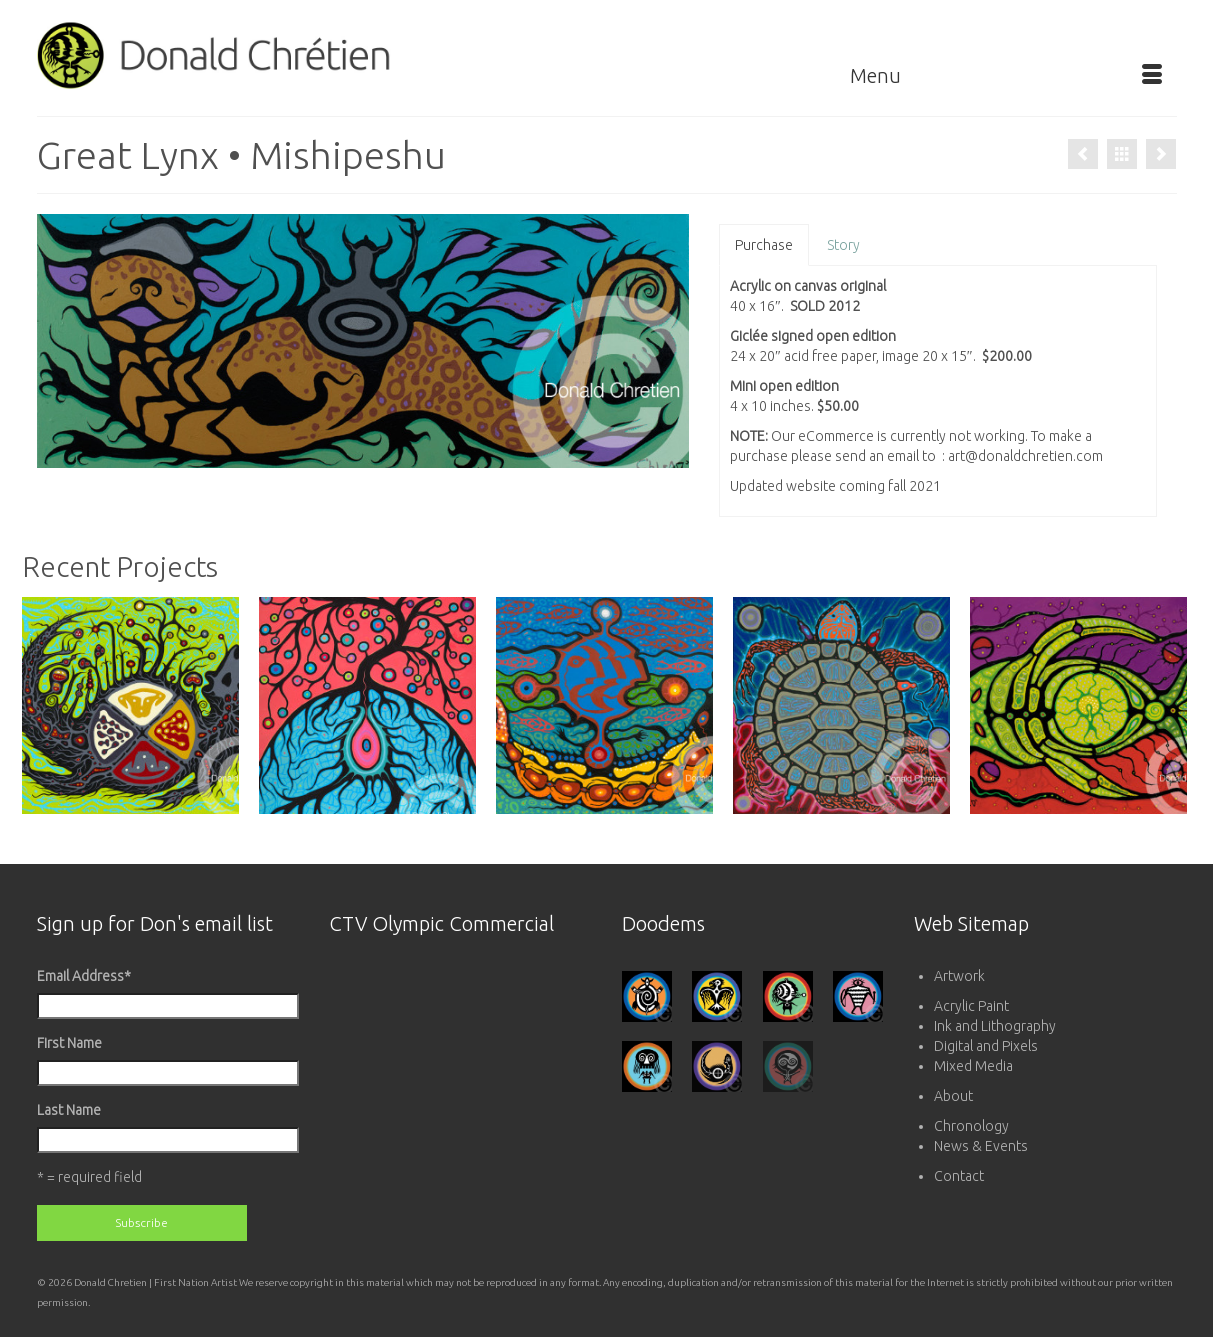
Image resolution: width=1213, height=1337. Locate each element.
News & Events (981, 1146)
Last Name (69, 1110)
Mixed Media (973, 1066)
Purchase (764, 245)
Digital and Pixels (986, 1046)
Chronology (971, 1126)
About (953, 1096)
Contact (959, 1176)
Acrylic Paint (971, 1006)
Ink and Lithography (995, 1026)
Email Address (84, 976)
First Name (69, 1043)
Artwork (959, 976)
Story (843, 245)
